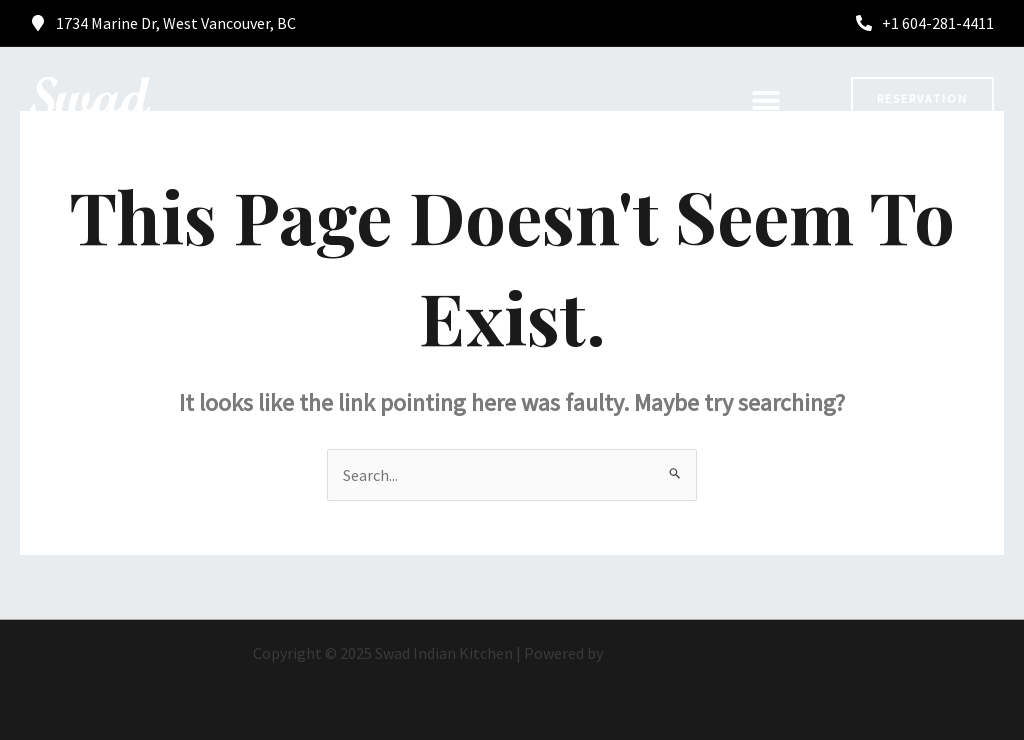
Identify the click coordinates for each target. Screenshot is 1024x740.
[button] (765, 99)
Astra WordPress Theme (689, 653)
